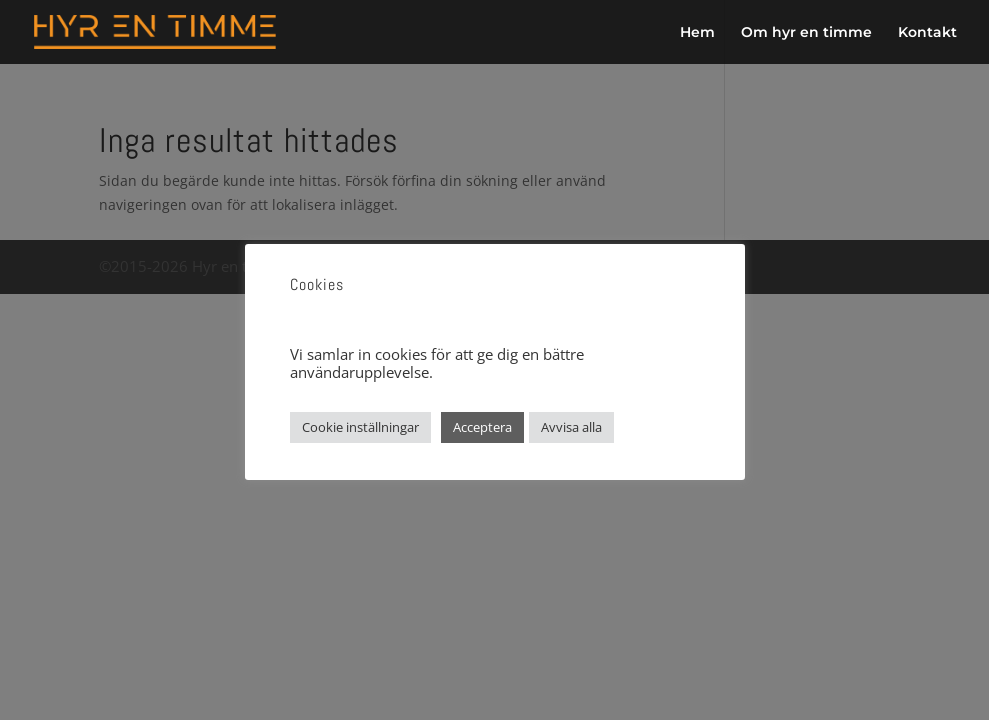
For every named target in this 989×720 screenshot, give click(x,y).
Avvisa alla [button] (571, 427)
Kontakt (927, 33)
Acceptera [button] (482, 427)
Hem (697, 33)
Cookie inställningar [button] (360, 427)
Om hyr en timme (806, 33)
